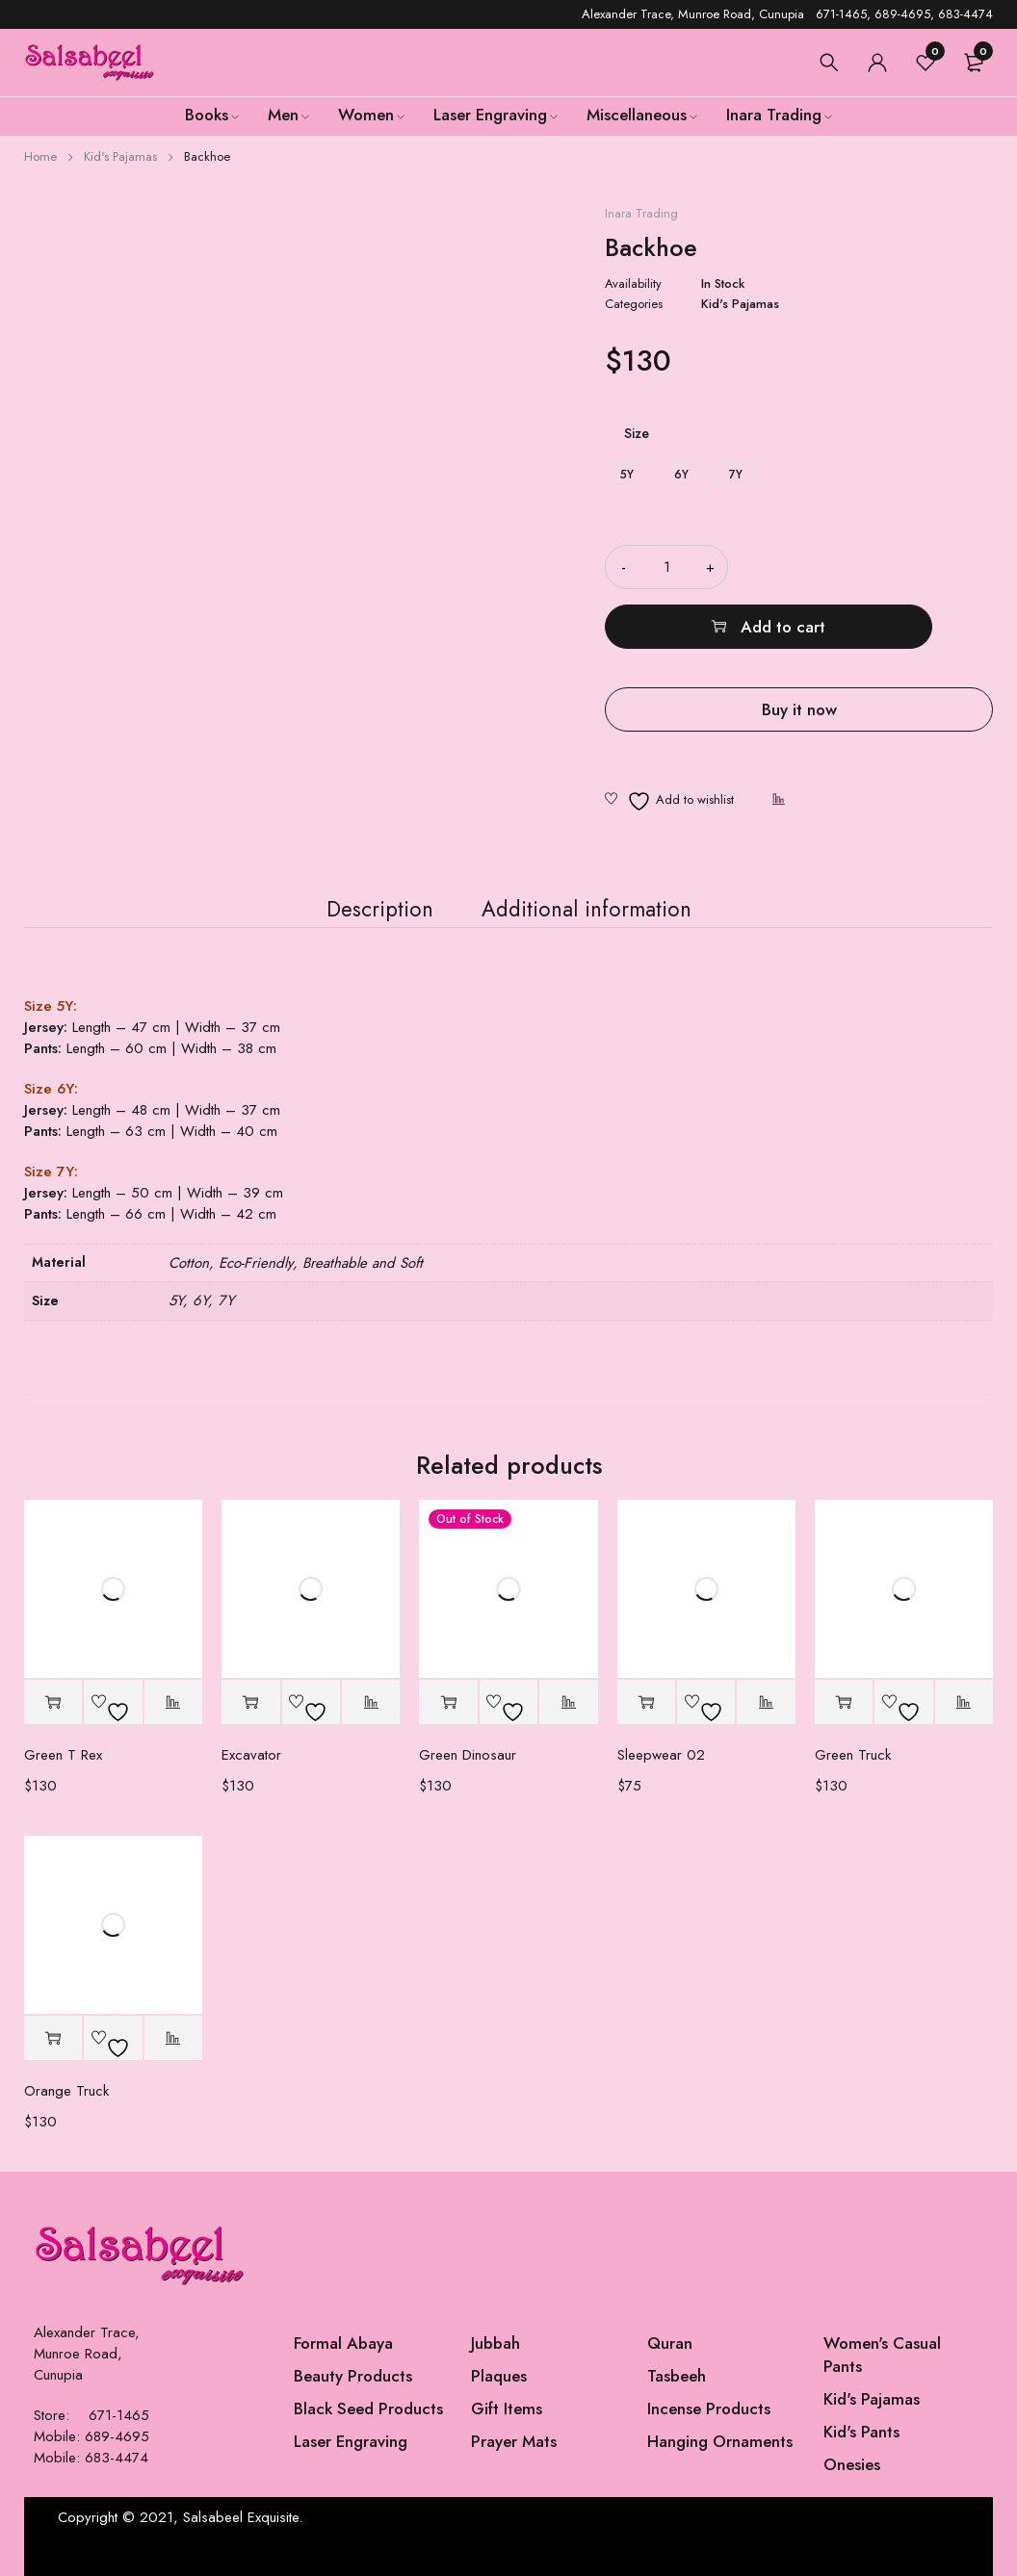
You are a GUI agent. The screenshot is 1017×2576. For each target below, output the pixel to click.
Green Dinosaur (467, 1754)
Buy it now (799, 649)
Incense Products (708, 2408)
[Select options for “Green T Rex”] (53, 1702)
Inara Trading (641, 213)
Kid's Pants (861, 2431)
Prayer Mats (514, 2441)
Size (636, 433)
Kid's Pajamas (120, 156)
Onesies (851, 2464)
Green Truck (853, 1754)
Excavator (251, 1754)
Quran (669, 2343)
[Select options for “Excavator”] (250, 1702)
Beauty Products (353, 2375)
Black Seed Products (368, 2408)
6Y (681, 474)
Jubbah (495, 2343)
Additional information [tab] (593, 898)
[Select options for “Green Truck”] (844, 1702)
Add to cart (885, 567)
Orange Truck (66, 2090)
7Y (736, 474)
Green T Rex (63, 1754)
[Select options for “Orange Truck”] (53, 2038)
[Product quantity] (666, 567)
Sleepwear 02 (661, 1754)
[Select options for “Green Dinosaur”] (448, 1702)
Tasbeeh (676, 2375)
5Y (627, 474)
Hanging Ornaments (720, 2441)
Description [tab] (365, 898)
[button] (646, 1702)
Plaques (499, 2375)
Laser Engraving (350, 2441)
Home (40, 156)
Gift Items (506, 2408)
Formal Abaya (343, 2343)
